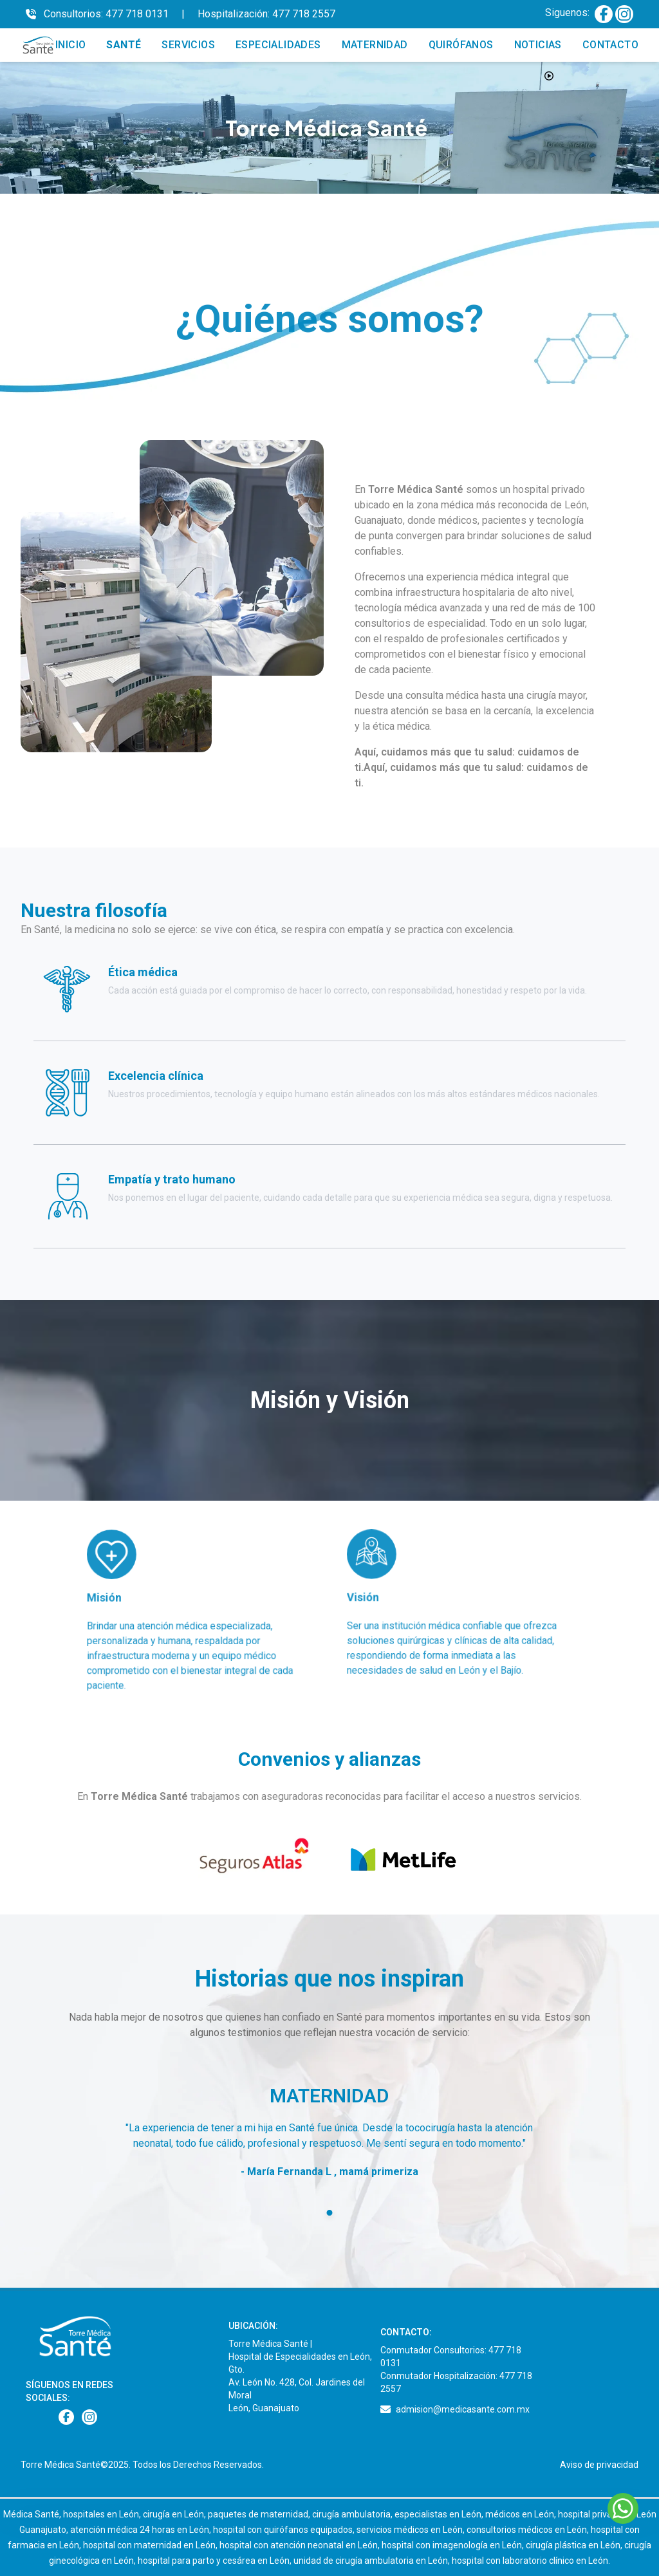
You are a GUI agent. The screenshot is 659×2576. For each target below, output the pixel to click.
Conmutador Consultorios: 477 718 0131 (450, 2356)
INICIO (70, 45)
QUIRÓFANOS (461, 45)
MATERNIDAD (375, 45)
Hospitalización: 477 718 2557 (266, 14)
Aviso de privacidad (599, 2465)
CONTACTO (610, 45)
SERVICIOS (188, 45)
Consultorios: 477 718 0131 (106, 14)
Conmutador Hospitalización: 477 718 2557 (456, 2382)
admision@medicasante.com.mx (463, 2409)
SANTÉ (123, 45)
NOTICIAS (538, 45)
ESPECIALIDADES (278, 45)
